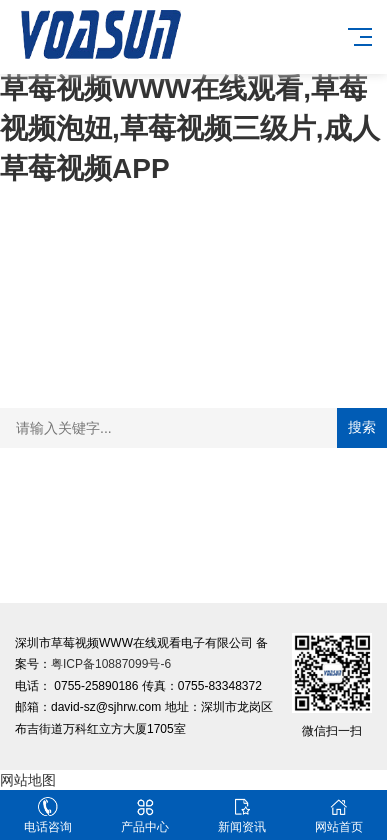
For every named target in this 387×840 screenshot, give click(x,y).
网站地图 (28, 780)
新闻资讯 (242, 815)
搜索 (362, 427)
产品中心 (145, 815)
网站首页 (338, 815)
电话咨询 (48, 815)
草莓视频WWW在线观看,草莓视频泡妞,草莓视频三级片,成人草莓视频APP (190, 128)
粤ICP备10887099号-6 (111, 664)
